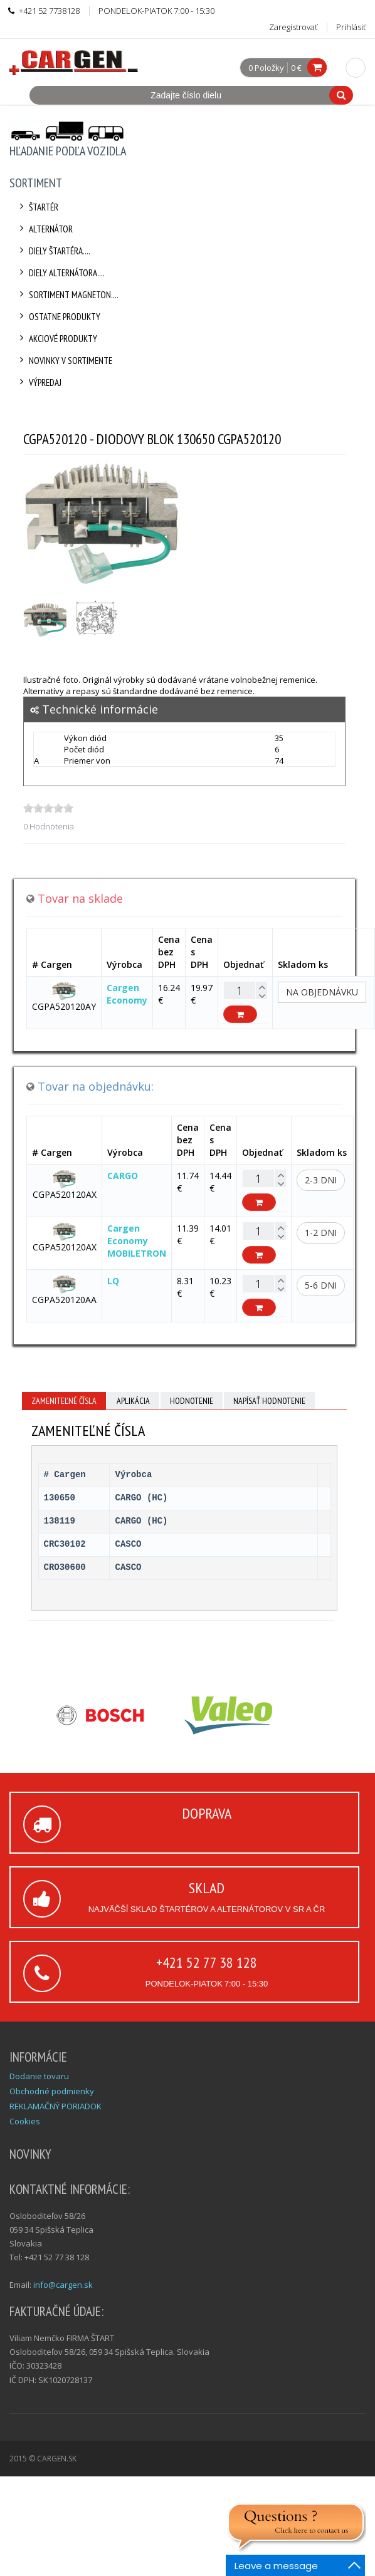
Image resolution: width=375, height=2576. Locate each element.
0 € (296, 67)
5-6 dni (321, 1285)
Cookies (24, 2121)
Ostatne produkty (58, 317)
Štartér (37, 207)
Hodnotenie (191, 1400)
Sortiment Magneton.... (67, 295)
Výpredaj (38, 382)
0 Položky (266, 68)
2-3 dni (321, 1180)
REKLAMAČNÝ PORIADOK (55, 2106)
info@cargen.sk (63, 2284)
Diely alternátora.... (60, 273)
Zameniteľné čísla (64, 1400)
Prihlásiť (351, 27)
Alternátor (44, 229)
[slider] (48, 808)
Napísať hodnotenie (269, 1400)
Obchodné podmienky (51, 2091)
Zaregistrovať (293, 27)
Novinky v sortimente (64, 360)
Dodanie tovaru (39, 2076)
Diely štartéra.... (53, 251)
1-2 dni (321, 1233)
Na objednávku (322, 992)
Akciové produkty (56, 339)
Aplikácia (133, 1400)
